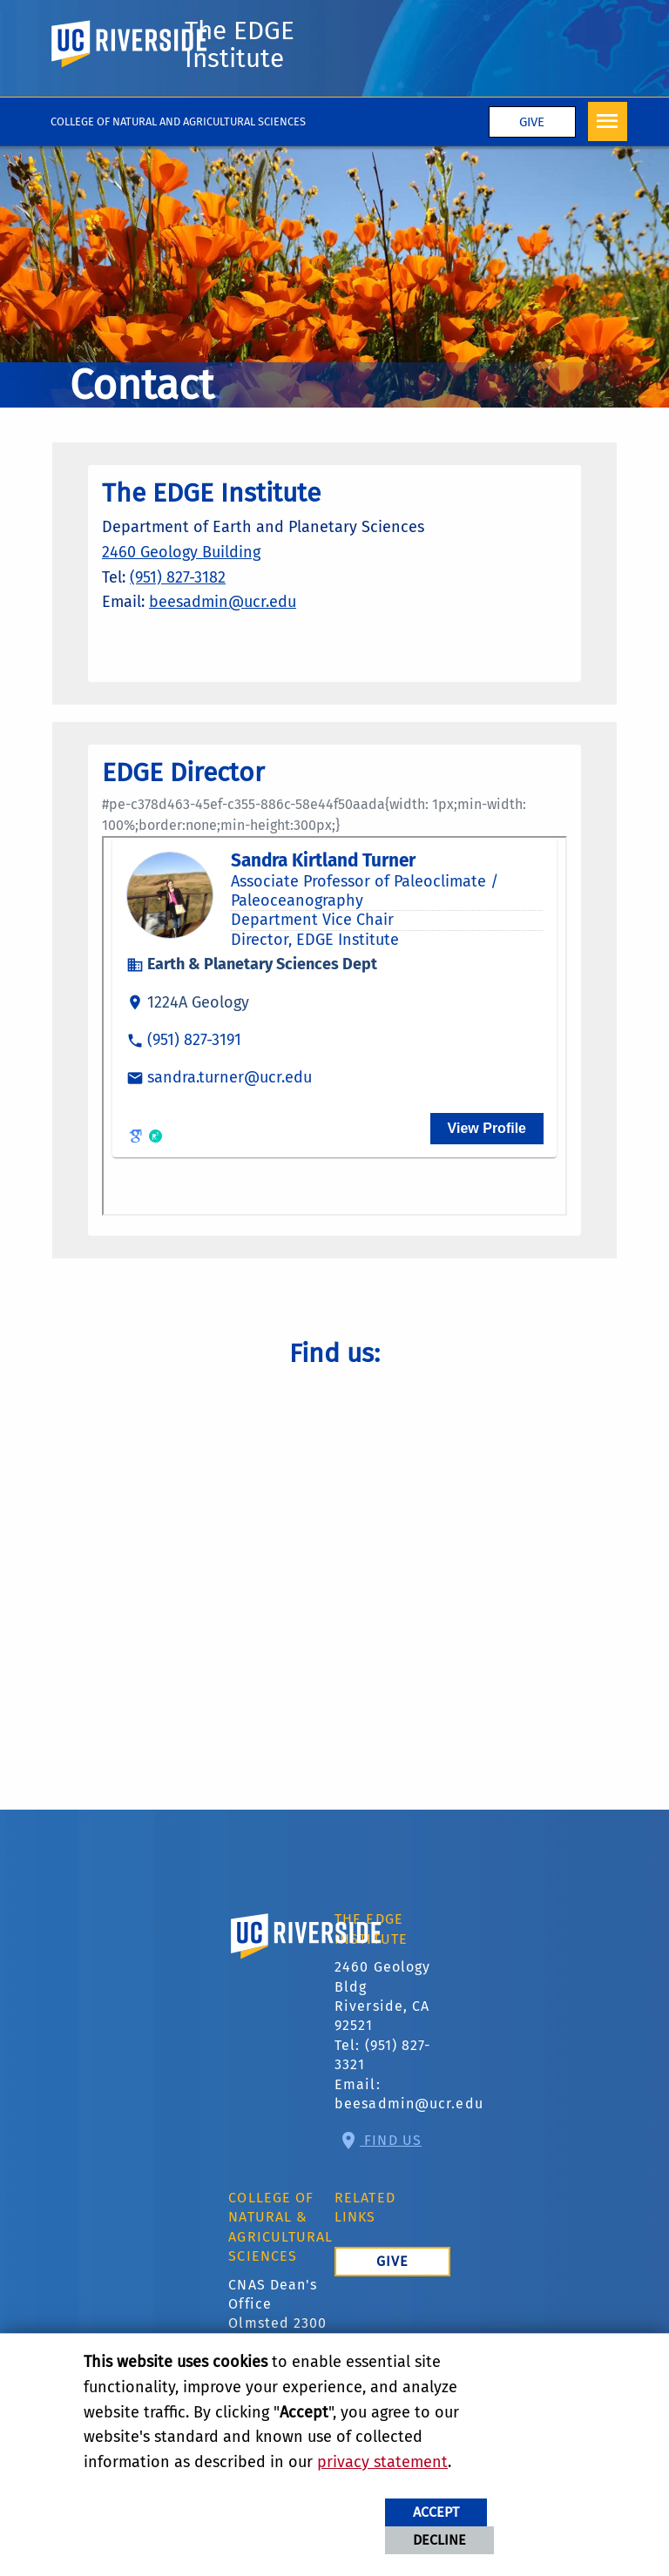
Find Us (391, 2140)
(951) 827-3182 (178, 577)
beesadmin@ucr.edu (222, 601)
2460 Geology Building (181, 552)
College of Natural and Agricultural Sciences (178, 121)
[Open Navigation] (607, 121)
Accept (436, 2512)
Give (531, 122)
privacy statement (382, 2461)
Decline (439, 2540)
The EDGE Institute (239, 44)
